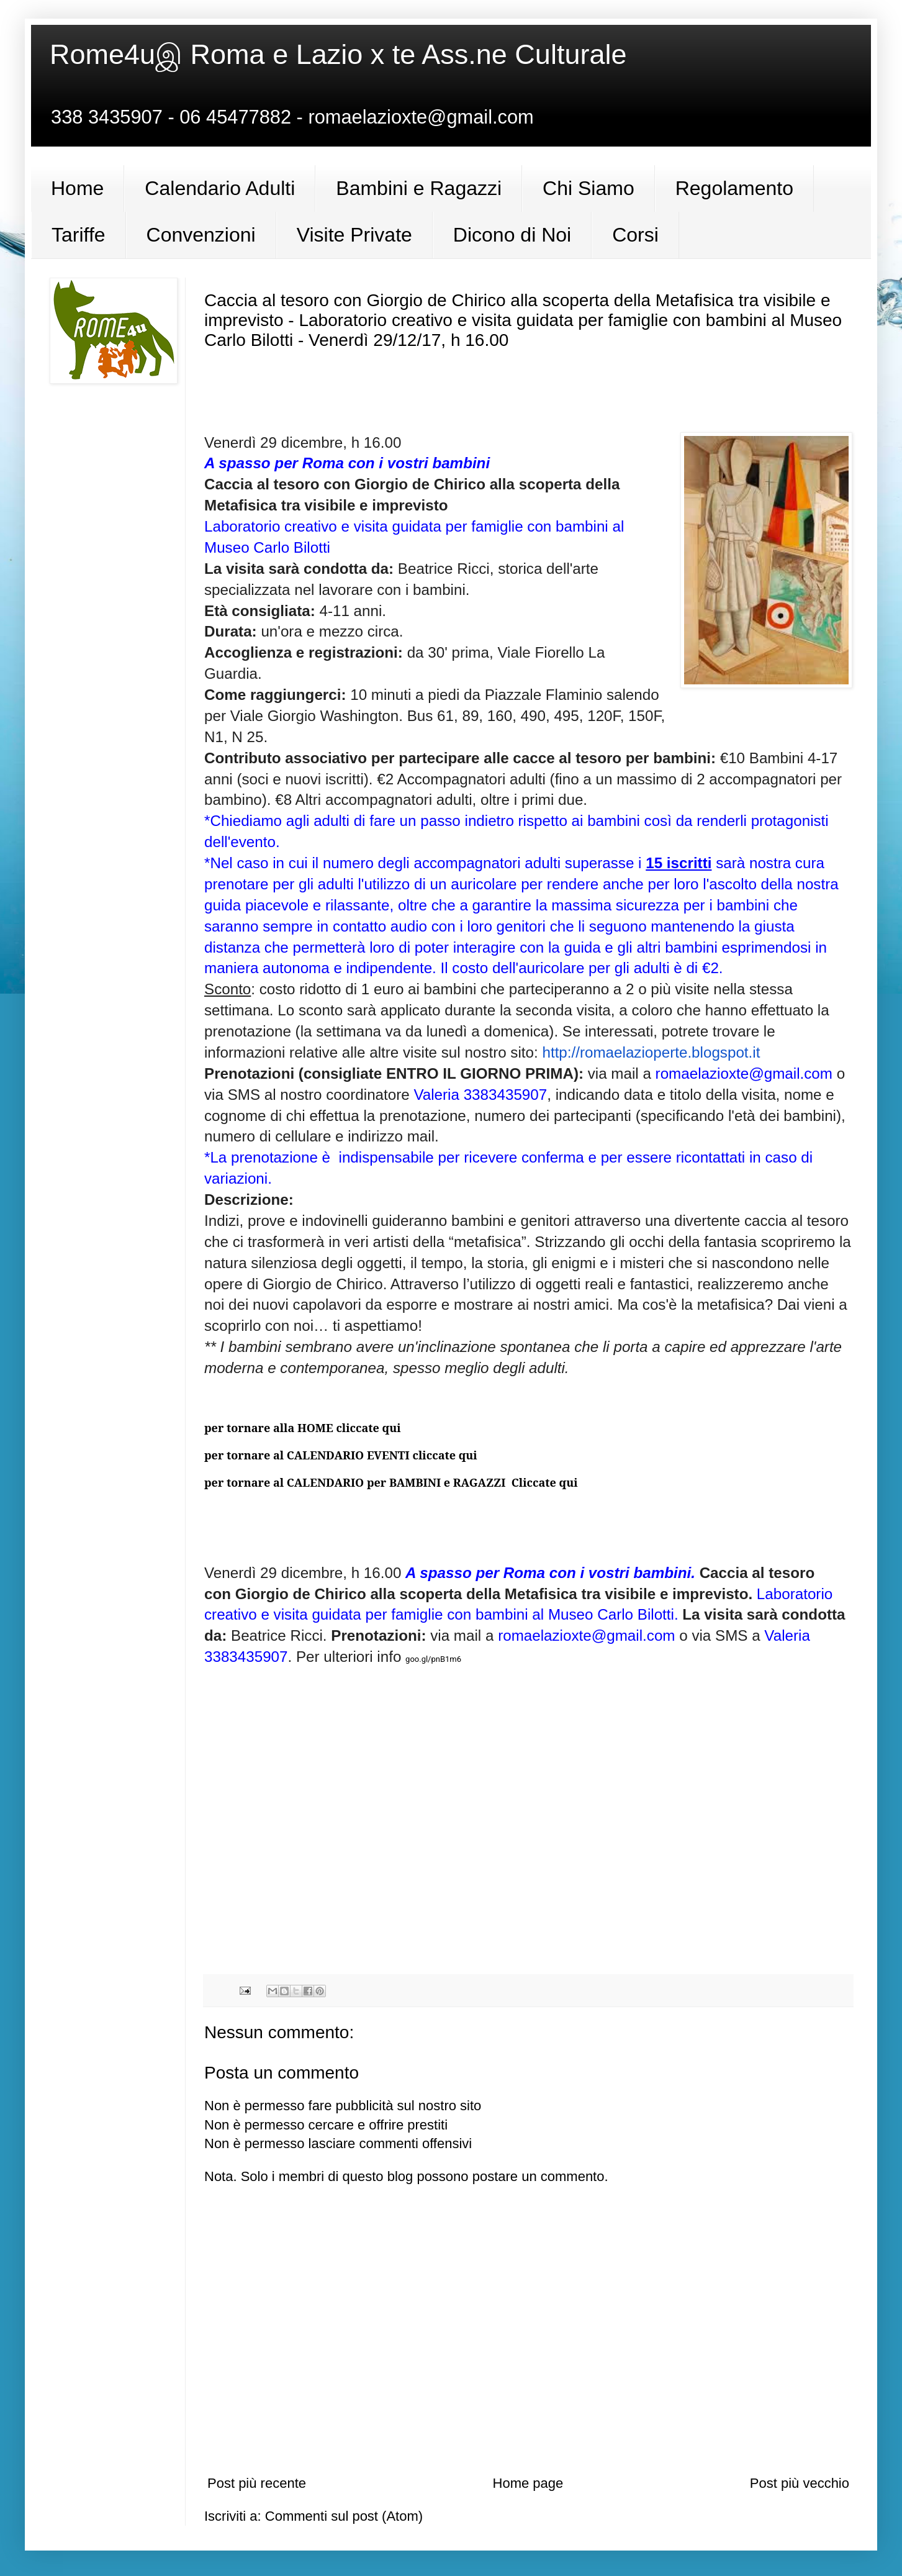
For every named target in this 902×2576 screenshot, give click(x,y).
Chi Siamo (588, 188)
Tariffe (79, 235)
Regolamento (734, 188)
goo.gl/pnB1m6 (433, 1659)
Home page (528, 2483)
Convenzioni (201, 235)
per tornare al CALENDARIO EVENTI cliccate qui (340, 1455)
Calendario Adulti (220, 188)
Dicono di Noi (512, 235)
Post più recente (256, 2483)
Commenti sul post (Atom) (344, 2516)
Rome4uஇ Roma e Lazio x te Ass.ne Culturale (338, 54)
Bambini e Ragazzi (419, 188)
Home (77, 188)
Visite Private (354, 235)
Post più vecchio (799, 2483)
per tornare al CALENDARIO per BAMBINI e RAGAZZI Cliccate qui (391, 1482)
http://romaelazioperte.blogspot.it (651, 1052)
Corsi (635, 235)
